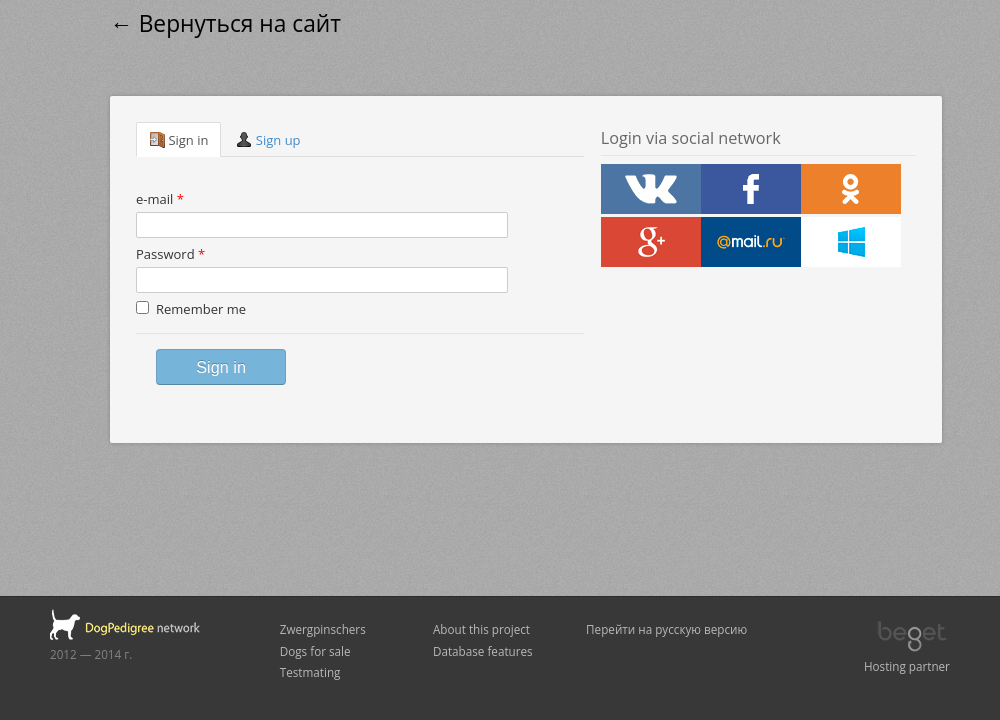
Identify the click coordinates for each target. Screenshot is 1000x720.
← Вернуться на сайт (225, 23)
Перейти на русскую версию (666, 629)
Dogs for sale (315, 651)
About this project (481, 629)
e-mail (160, 199)
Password (170, 254)
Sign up (268, 140)
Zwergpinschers (323, 629)
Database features (483, 651)
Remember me (191, 309)
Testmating (310, 672)
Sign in (178, 140)
